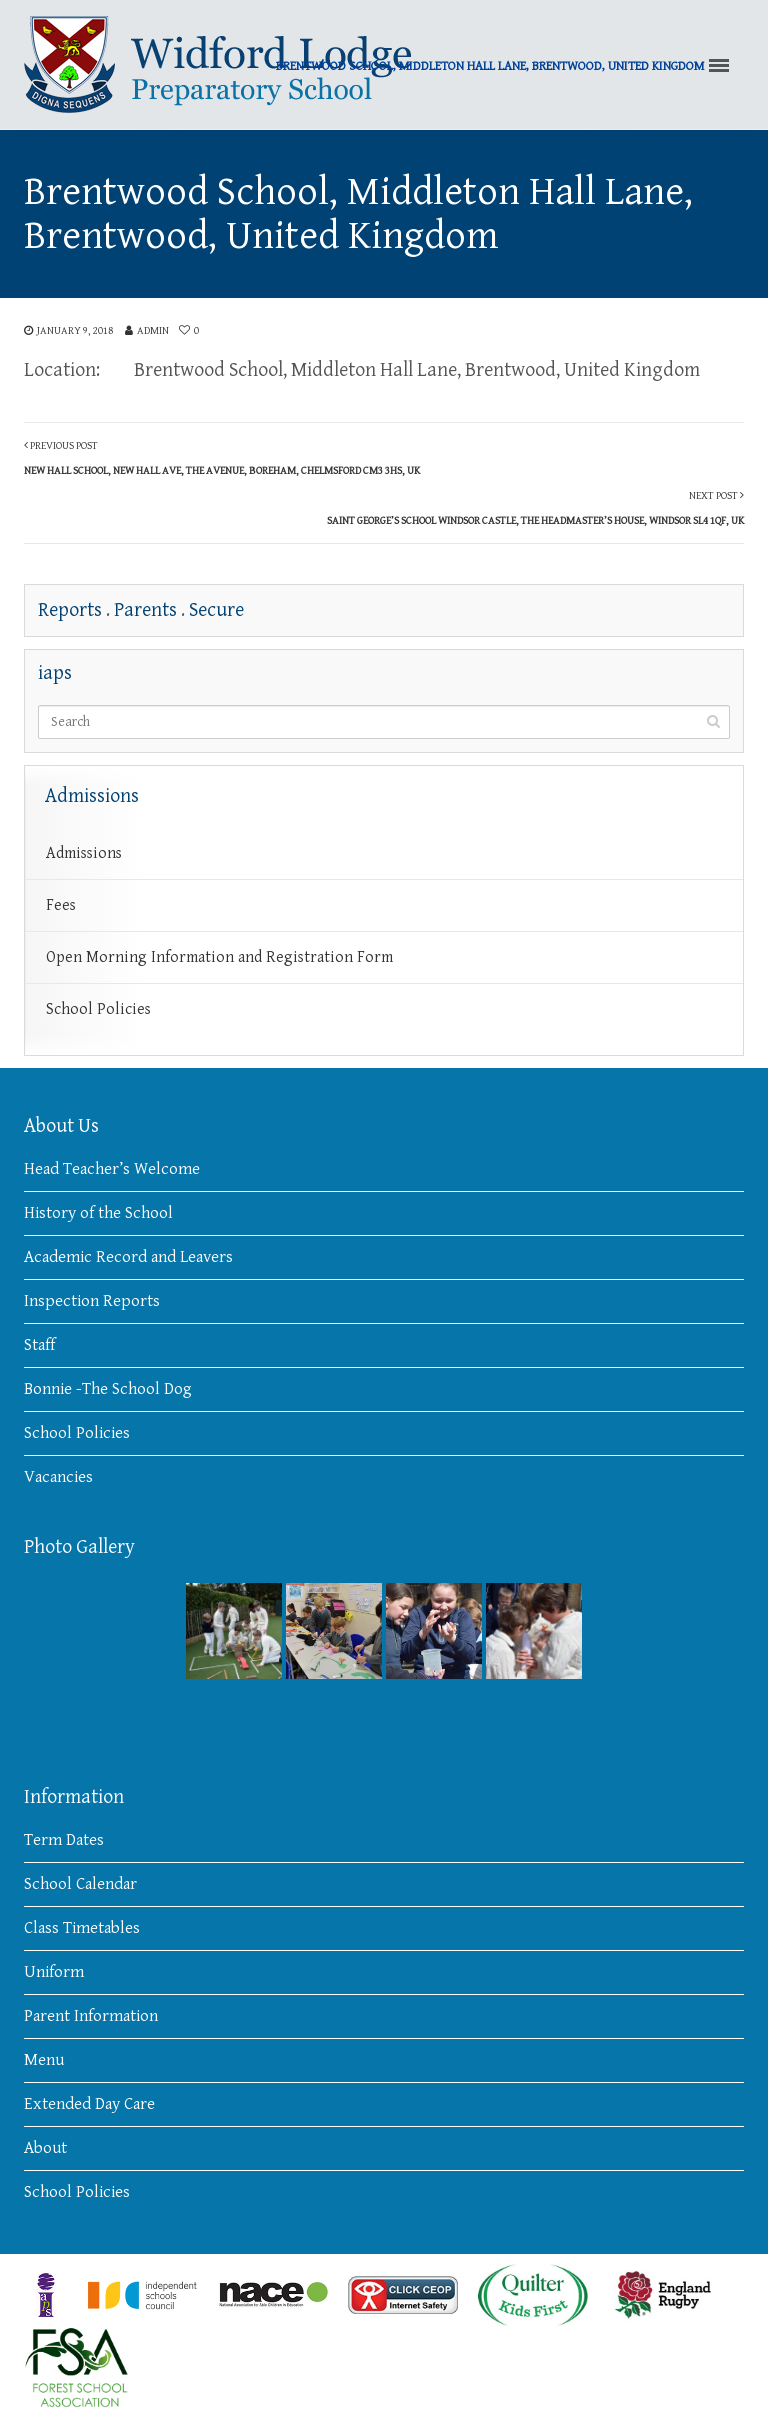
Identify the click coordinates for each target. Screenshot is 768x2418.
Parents (145, 610)
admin (153, 330)
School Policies (98, 1009)
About (45, 2148)
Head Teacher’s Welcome (112, 1169)
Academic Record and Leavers (128, 1257)
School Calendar (80, 1884)
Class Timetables (82, 1928)
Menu (44, 2060)
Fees (61, 905)
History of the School (98, 1213)
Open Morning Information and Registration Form (219, 957)
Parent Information (91, 2016)
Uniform (54, 1972)
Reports (70, 610)
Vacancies (58, 1477)
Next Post (535, 508)
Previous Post (222, 458)
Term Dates (64, 1840)
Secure (216, 610)
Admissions (84, 853)
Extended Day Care (89, 2104)
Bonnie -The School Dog (108, 1389)
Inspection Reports (92, 1301)
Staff (39, 1345)
